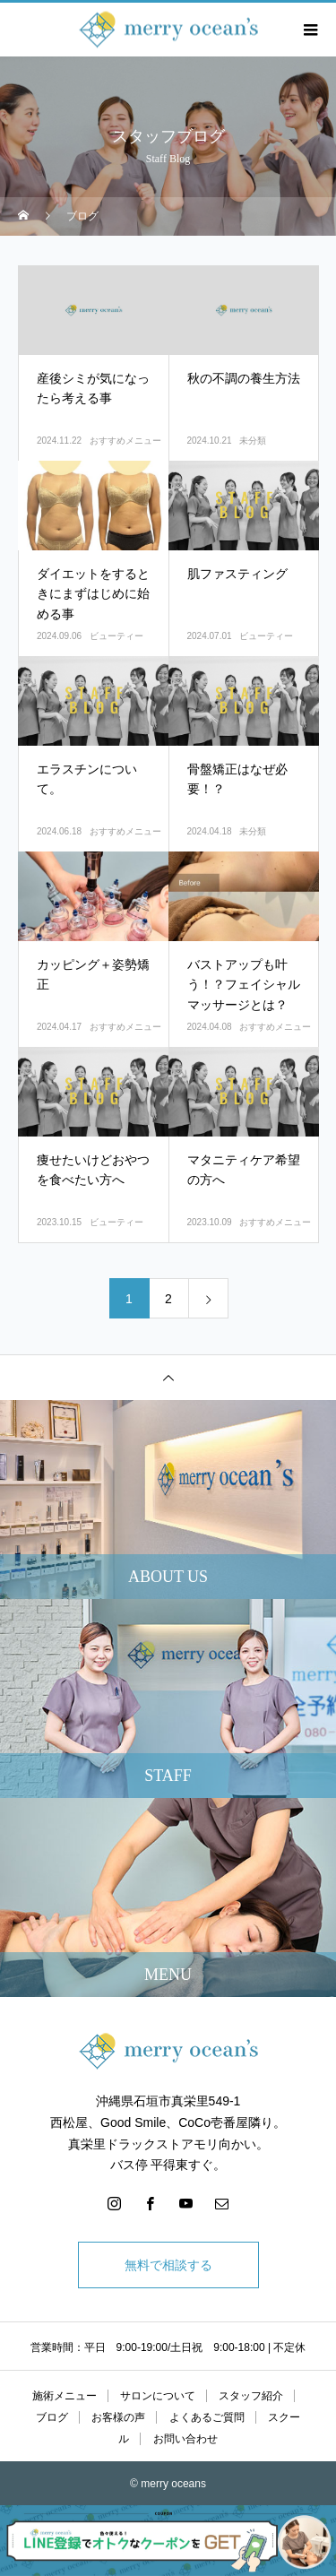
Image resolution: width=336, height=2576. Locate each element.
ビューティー (116, 636)
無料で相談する (168, 2265)
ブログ (52, 2417)
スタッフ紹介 (251, 2396)
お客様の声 (118, 2417)
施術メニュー (64, 2396)
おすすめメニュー (125, 440)
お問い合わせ (185, 2439)
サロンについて (157, 2396)
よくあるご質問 (207, 2417)
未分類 (252, 440)
